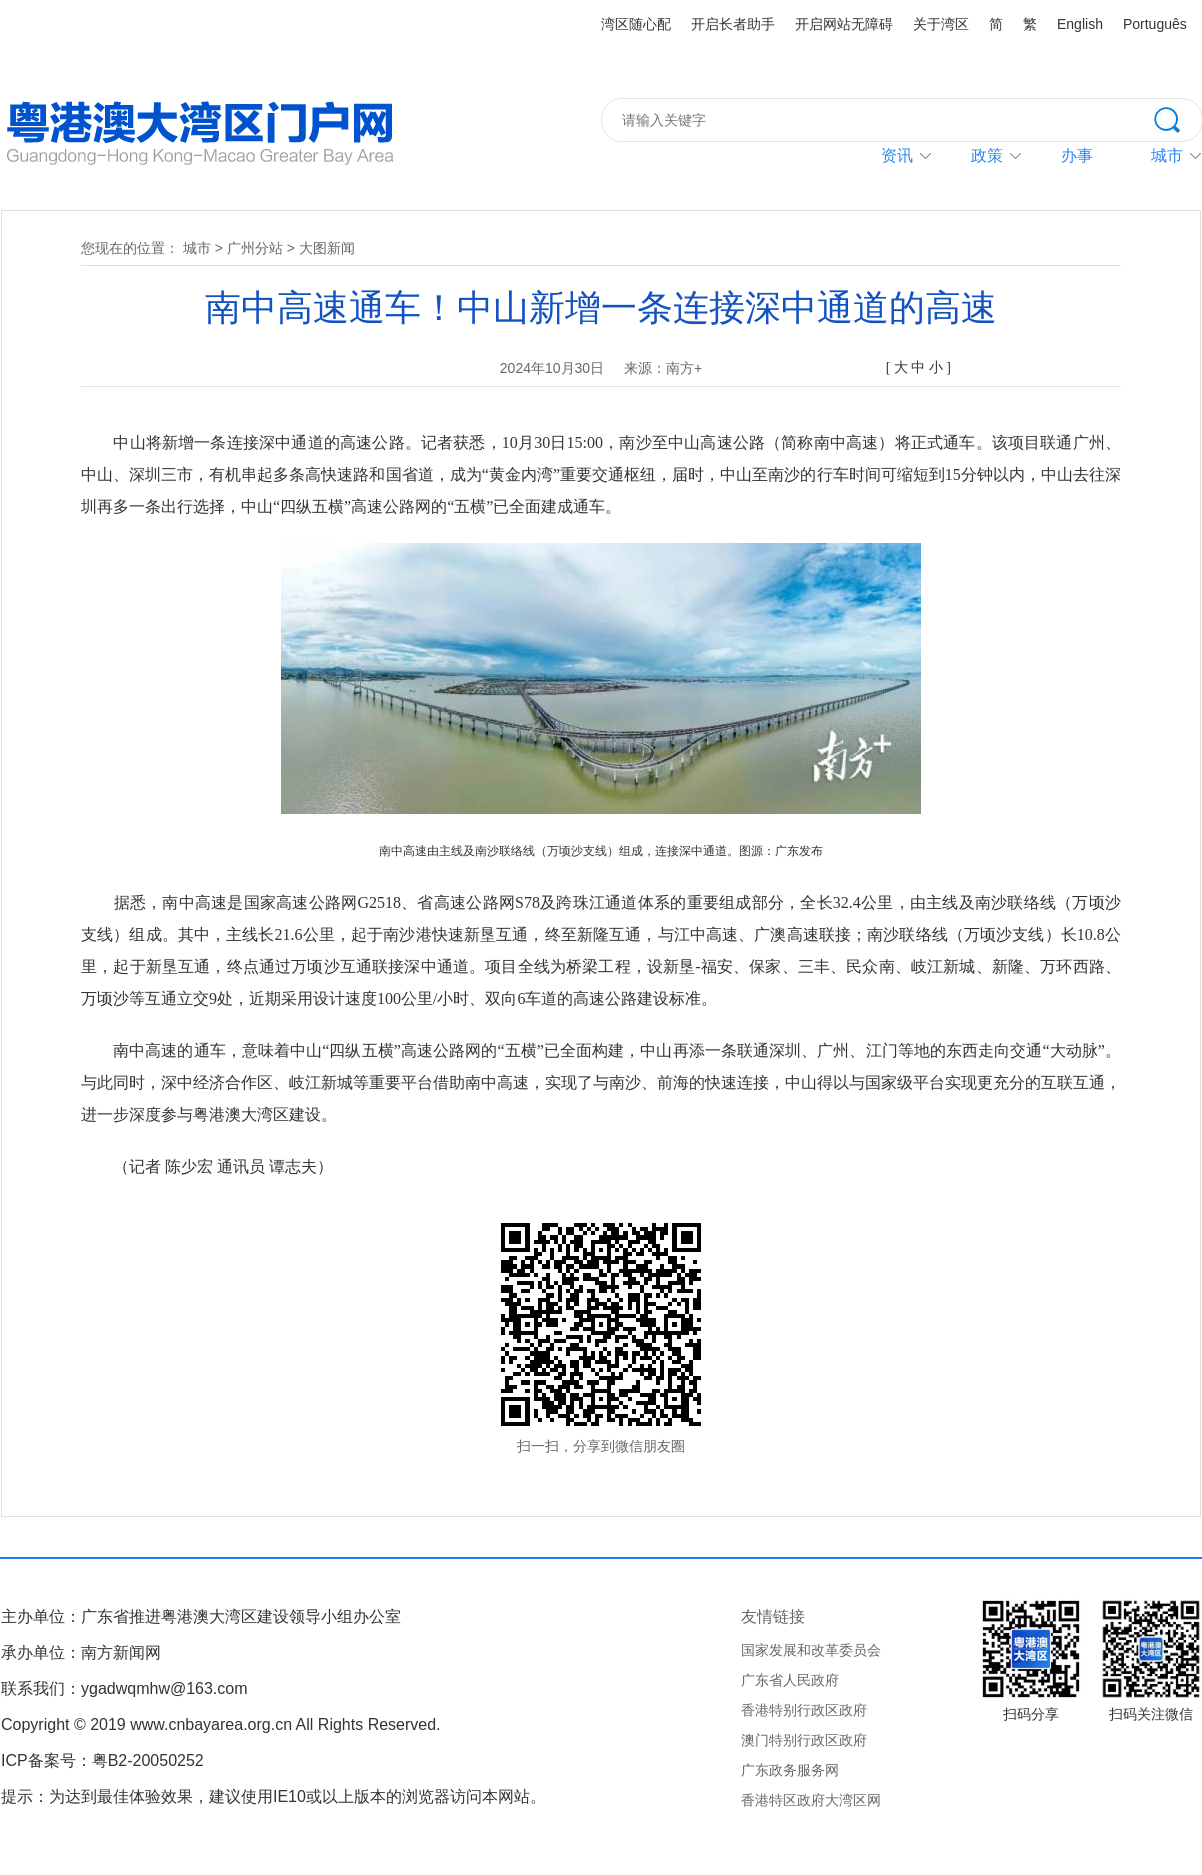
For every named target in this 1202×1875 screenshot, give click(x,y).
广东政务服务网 (790, 1770)
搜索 (1178, 118)
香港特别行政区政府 (804, 1710)
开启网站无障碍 (844, 24)
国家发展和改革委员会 (811, 1650)
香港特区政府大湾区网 (811, 1800)
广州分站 (255, 248)
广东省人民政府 (790, 1680)
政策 (987, 155)
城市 (197, 248)
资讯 (897, 155)
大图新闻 (327, 248)
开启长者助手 (733, 24)
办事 (1077, 155)
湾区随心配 (636, 24)
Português (1155, 24)
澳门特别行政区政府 (804, 1740)
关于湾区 (941, 24)
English (1080, 24)
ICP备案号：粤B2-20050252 (102, 1760)
